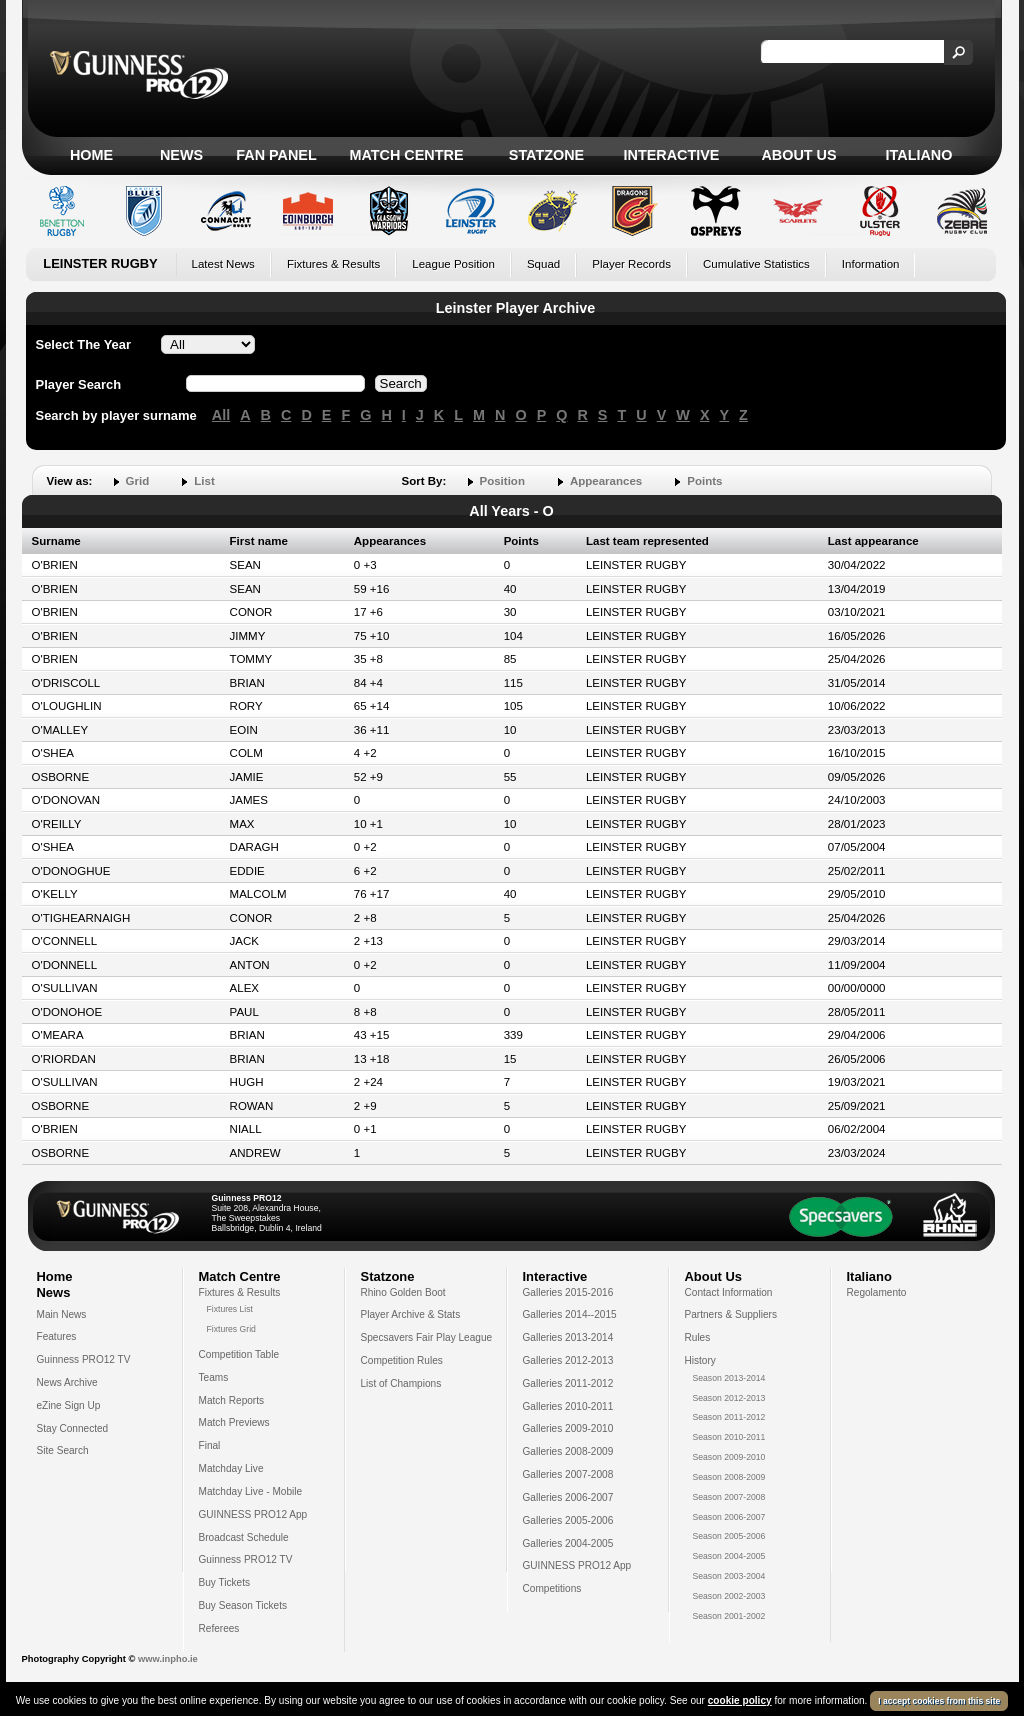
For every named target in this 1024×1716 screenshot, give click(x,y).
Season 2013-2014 (729, 1378)
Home (91, 155)
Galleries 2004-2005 (568, 1543)
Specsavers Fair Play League (427, 1337)
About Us (798, 155)
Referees (219, 1628)
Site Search (63, 1450)
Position (502, 481)
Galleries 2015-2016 (568, 1292)
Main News (62, 1314)
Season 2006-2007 (729, 1517)
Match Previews (234, 1422)
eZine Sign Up (69, 1405)
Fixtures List (230, 1309)
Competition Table (239, 1354)
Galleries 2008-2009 (568, 1451)
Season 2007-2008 (729, 1497)
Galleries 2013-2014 (568, 1337)
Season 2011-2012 (729, 1417)
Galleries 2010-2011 (568, 1406)
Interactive (672, 155)
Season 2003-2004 (729, 1576)
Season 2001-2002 (729, 1616)
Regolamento (877, 1292)
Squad (543, 264)
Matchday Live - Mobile (251, 1491)
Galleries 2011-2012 (568, 1383)
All (221, 415)
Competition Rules (402, 1360)
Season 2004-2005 (729, 1556)
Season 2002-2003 (729, 1596)
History (700, 1360)
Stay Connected (73, 1428)
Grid (138, 481)
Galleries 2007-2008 (568, 1474)
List (204, 481)
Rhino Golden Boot (403, 1292)
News (181, 155)
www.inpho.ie (168, 1659)
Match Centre (406, 155)
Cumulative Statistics (756, 264)
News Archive (67, 1382)
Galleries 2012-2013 (568, 1360)
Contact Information (729, 1292)
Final (210, 1445)
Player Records (631, 264)
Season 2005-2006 (729, 1536)
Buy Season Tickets (243, 1605)
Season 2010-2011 (729, 1437)
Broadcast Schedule (244, 1537)
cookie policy (740, 1700)
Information (871, 264)
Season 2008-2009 (729, 1477)
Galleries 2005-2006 (568, 1520)
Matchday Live (231, 1468)
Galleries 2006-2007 (568, 1497)
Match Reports (232, 1400)
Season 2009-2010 (729, 1457)
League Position (453, 264)
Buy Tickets (225, 1582)
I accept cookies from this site (939, 1701)
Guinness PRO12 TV (84, 1359)
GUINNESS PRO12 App (253, 1514)
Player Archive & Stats (411, 1314)
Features (57, 1336)
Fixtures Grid (231, 1329)
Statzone (546, 155)
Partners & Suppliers (731, 1314)
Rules (698, 1337)
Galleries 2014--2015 (570, 1314)
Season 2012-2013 (729, 1398)
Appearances (606, 481)
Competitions (552, 1588)
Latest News (223, 264)
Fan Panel (276, 155)
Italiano (919, 155)
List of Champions (401, 1383)
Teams (214, 1377)
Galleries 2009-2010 (568, 1428)
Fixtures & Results (333, 264)
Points (704, 481)
